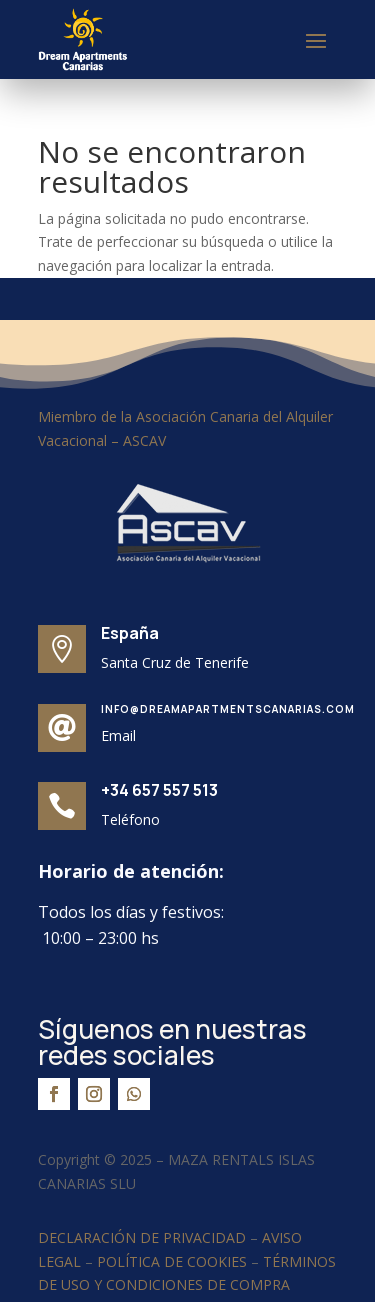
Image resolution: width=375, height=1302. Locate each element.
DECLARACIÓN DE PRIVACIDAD (142, 1237)
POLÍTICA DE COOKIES (172, 1261)
